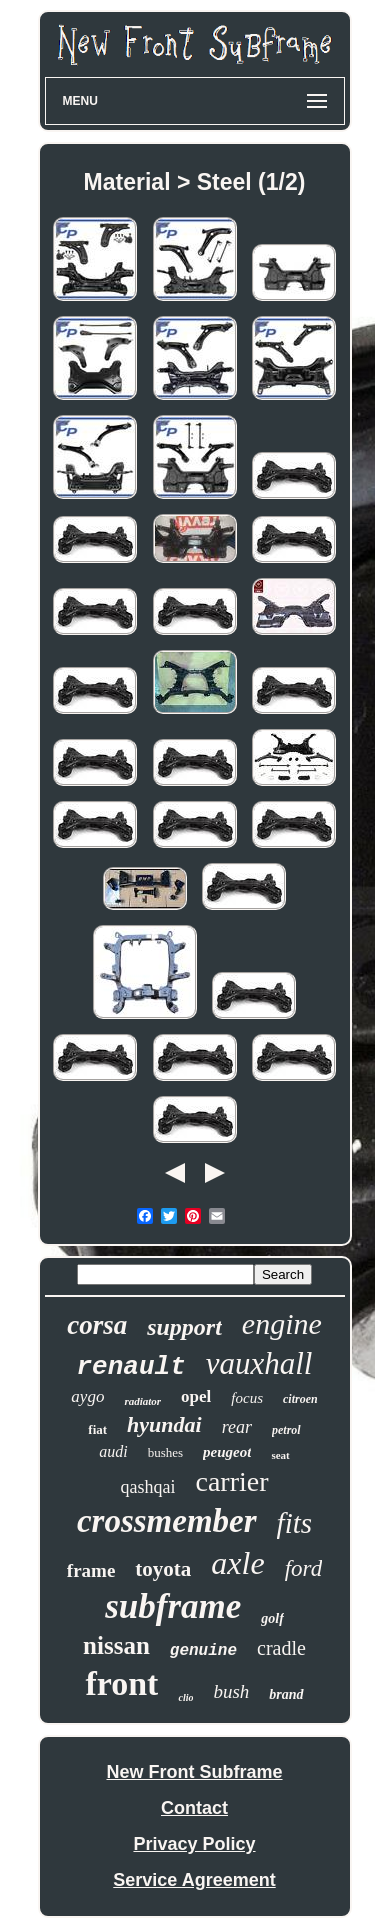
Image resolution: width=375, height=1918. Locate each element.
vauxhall (259, 1363)
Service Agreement (194, 1880)
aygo (87, 1396)
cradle (281, 1648)
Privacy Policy (194, 1844)
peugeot (227, 1452)
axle (237, 1563)
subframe (173, 1606)
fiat (97, 1429)
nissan (116, 1645)
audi (113, 1451)
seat (280, 1455)
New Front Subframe (194, 1772)
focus (247, 1398)
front (121, 1683)
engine (282, 1323)
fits (294, 1523)
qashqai (147, 1487)
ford (304, 1568)
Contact (194, 1808)
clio (185, 1697)
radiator (142, 1401)
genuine (203, 1651)
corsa (97, 1325)
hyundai (164, 1424)
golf (272, 1618)
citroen (300, 1399)
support (184, 1327)
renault (131, 1367)
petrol (286, 1430)
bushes (165, 1452)
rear (237, 1427)
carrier (231, 1481)
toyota (163, 1569)
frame (91, 1570)
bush (231, 1691)
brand (286, 1694)
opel (196, 1396)
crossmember (167, 1521)
